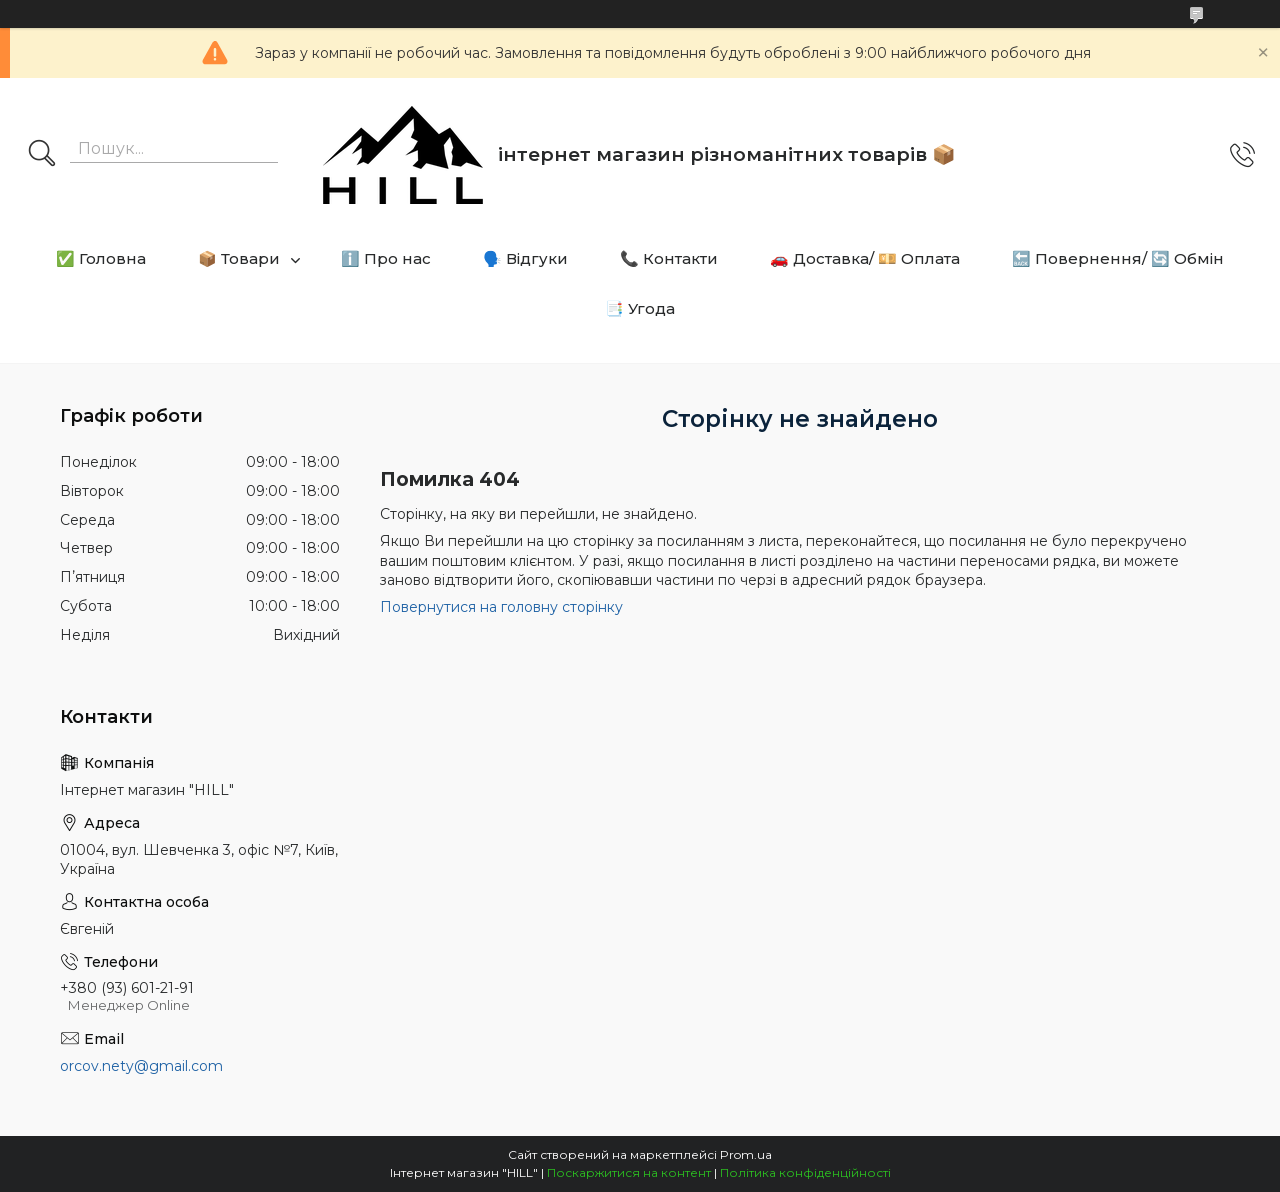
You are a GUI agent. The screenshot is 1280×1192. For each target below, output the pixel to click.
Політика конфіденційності (805, 1172)
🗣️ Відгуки (525, 258)
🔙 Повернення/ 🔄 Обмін (1118, 258)
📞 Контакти (669, 258)
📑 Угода (640, 308)
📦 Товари (239, 258)
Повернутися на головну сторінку (501, 607)
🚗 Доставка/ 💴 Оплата (865, 258)
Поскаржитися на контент (629, 1172)
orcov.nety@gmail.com (141, 1066)
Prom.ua (746, 1154)
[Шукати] (42, 155)
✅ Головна (101, 258)
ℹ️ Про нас (386, 258)
